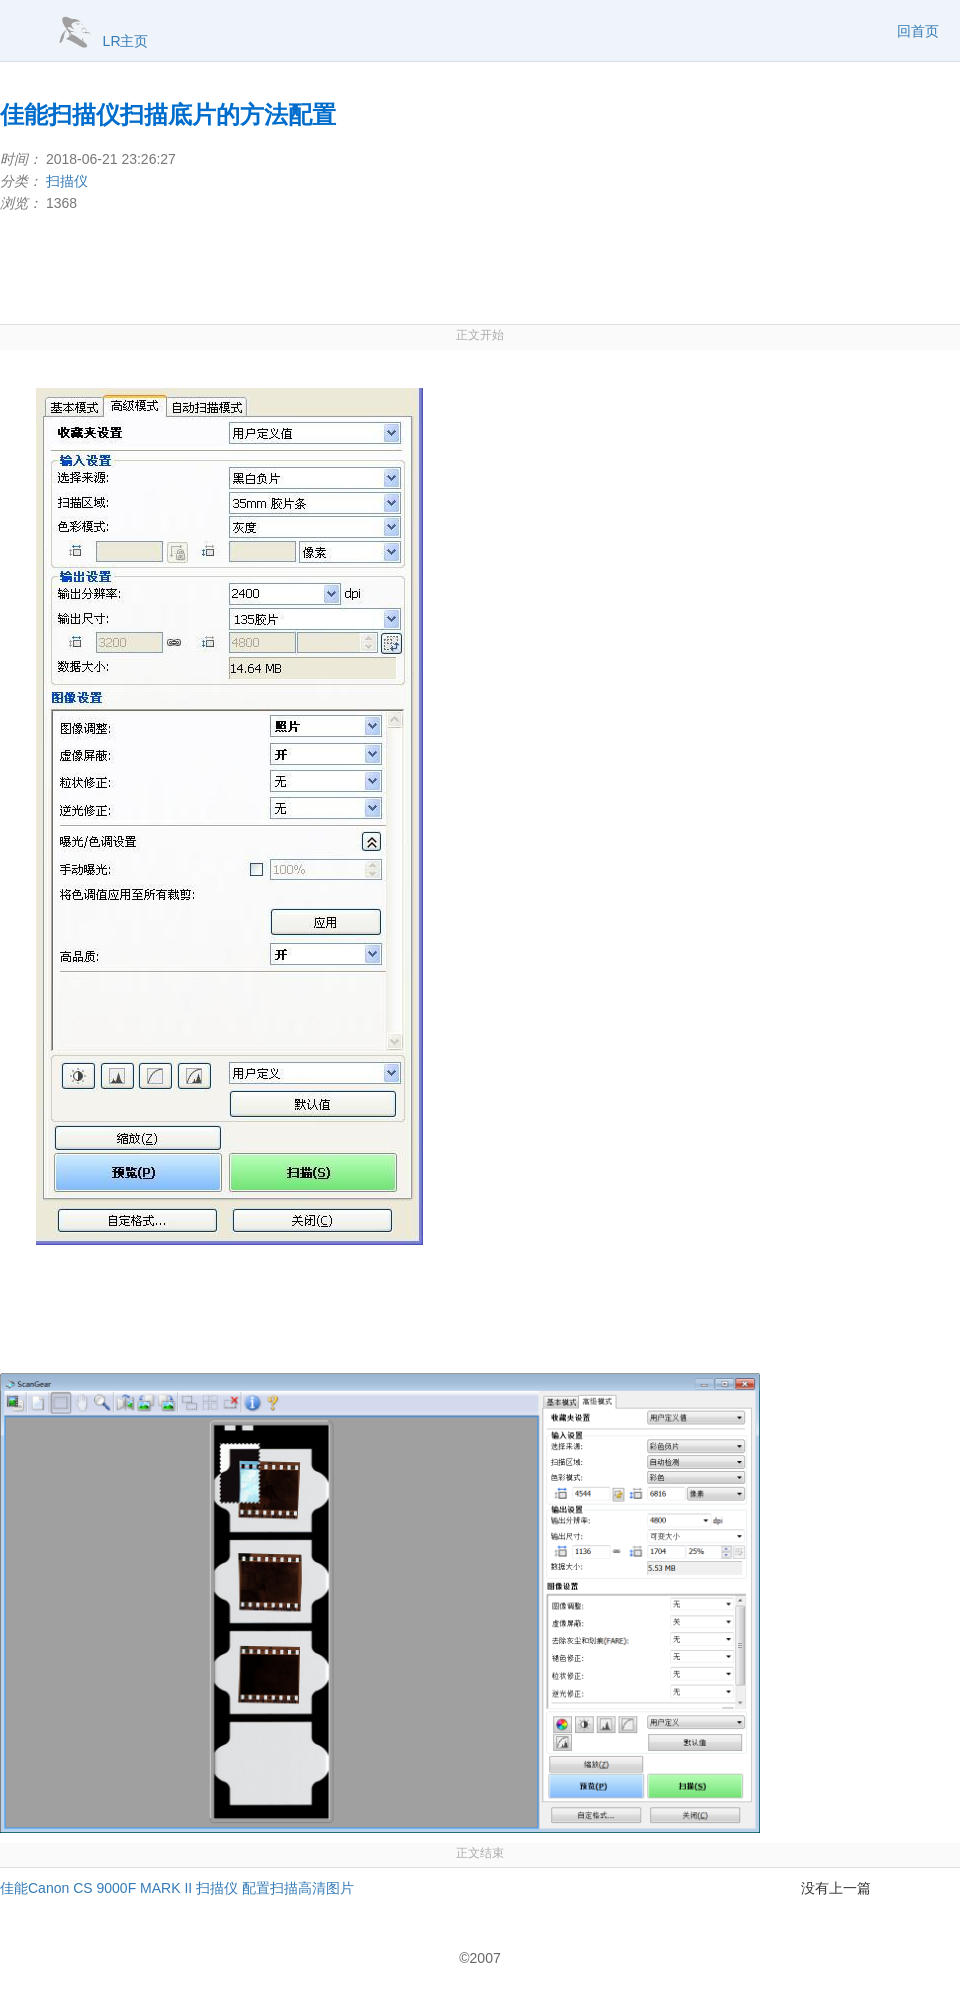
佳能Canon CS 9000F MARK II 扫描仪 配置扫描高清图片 (177, 1888)
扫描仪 (67, 181)
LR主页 (126, 41)
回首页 (918, 31)
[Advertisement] (480, 269)
